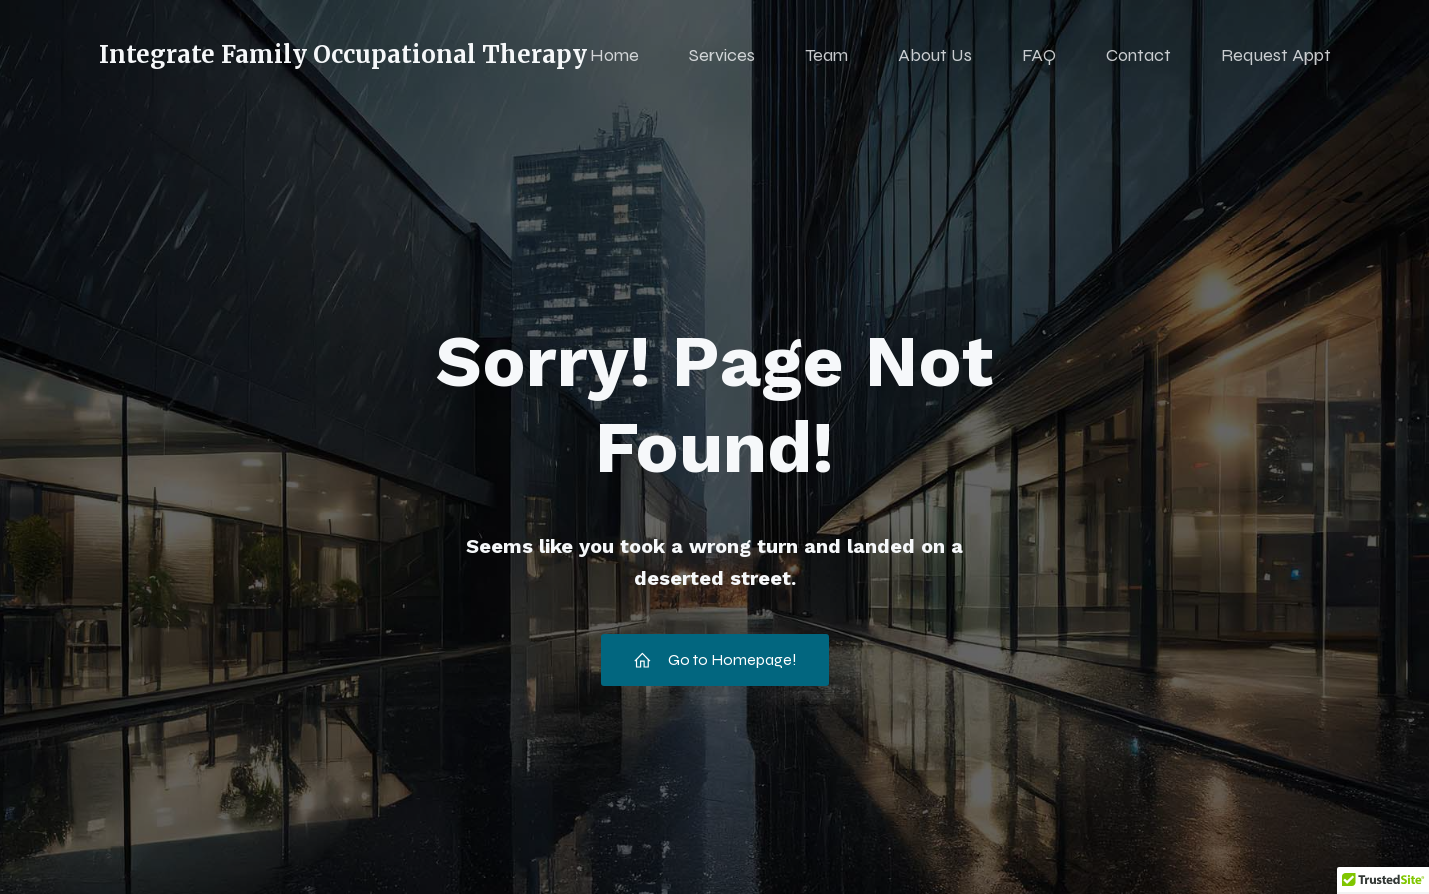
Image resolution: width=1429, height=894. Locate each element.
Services (722, 55)
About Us (935, 55)
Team (826, 55)
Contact (1138, 55)
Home (614, 55)
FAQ (1039, 55)
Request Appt (1276, 55)
